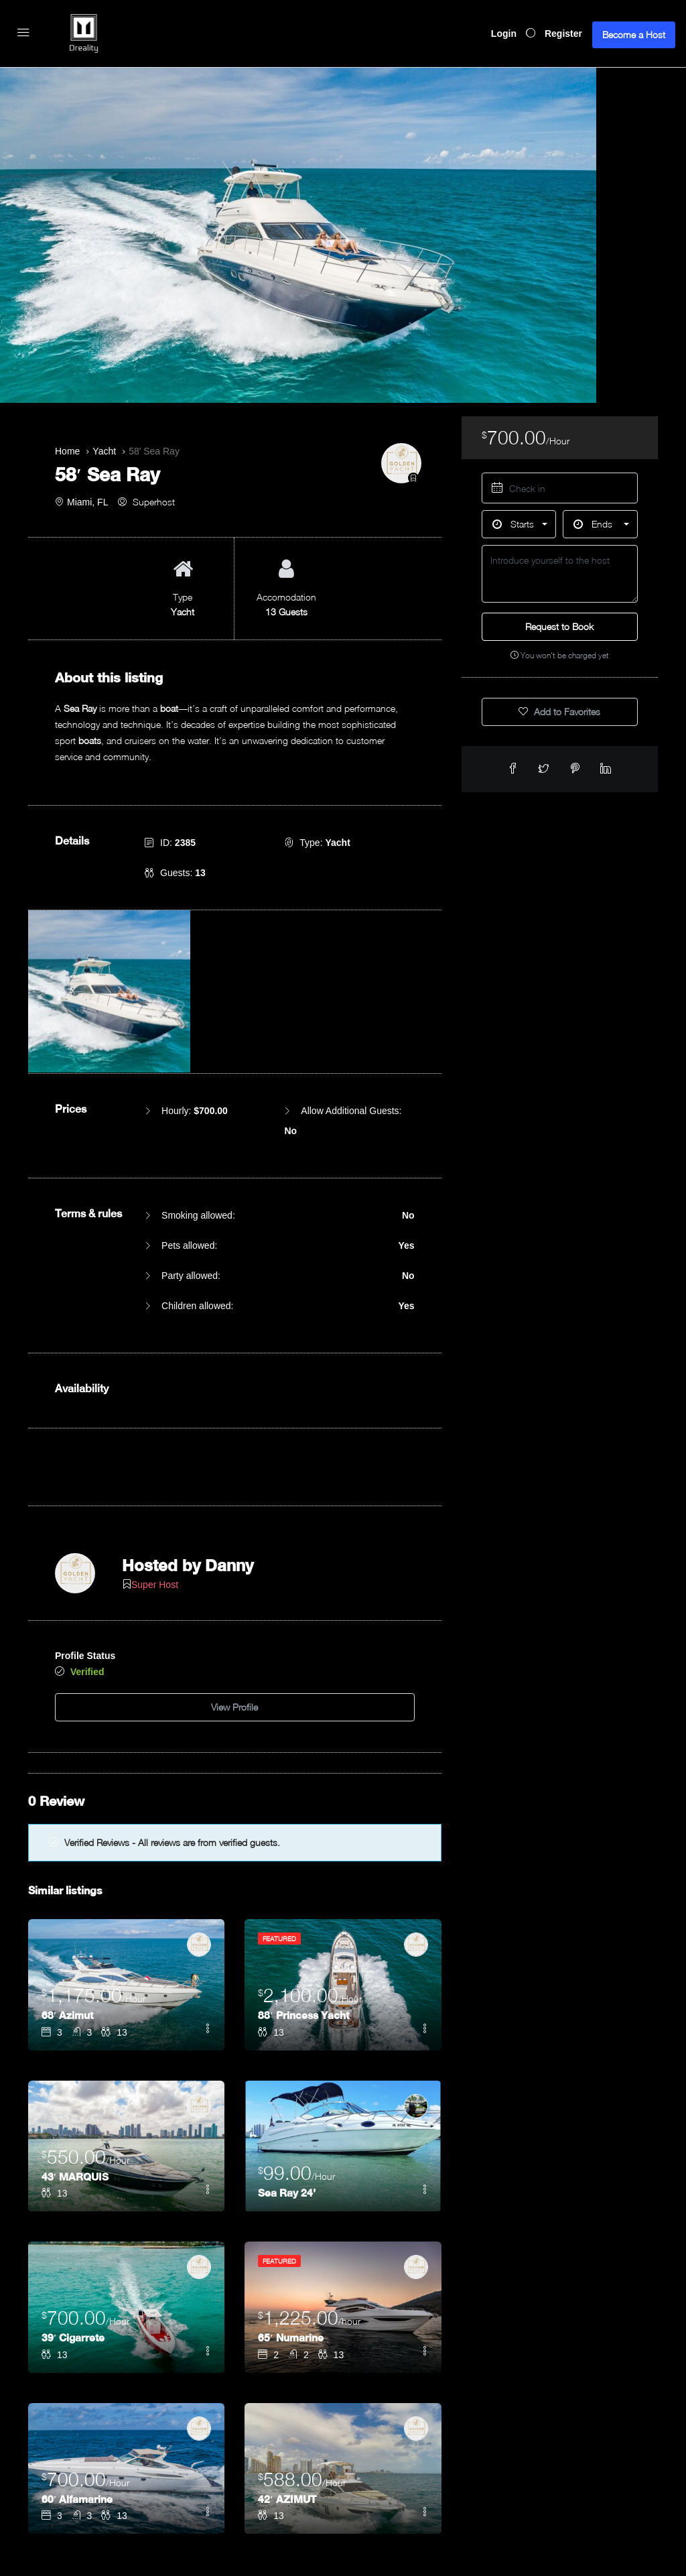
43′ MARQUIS (76, 2113)
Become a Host (633, 34)
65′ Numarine (291, 2274)
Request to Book (559, 626)
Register (563, 33)
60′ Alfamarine (78, 2435)
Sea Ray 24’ (287, 2129)
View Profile (234, 1647)
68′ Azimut (68, 1951)
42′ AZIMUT (288, 2435)
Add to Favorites (559, 711)
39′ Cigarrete (74, 2274)
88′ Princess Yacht (305, 1951)
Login (504, 33)
